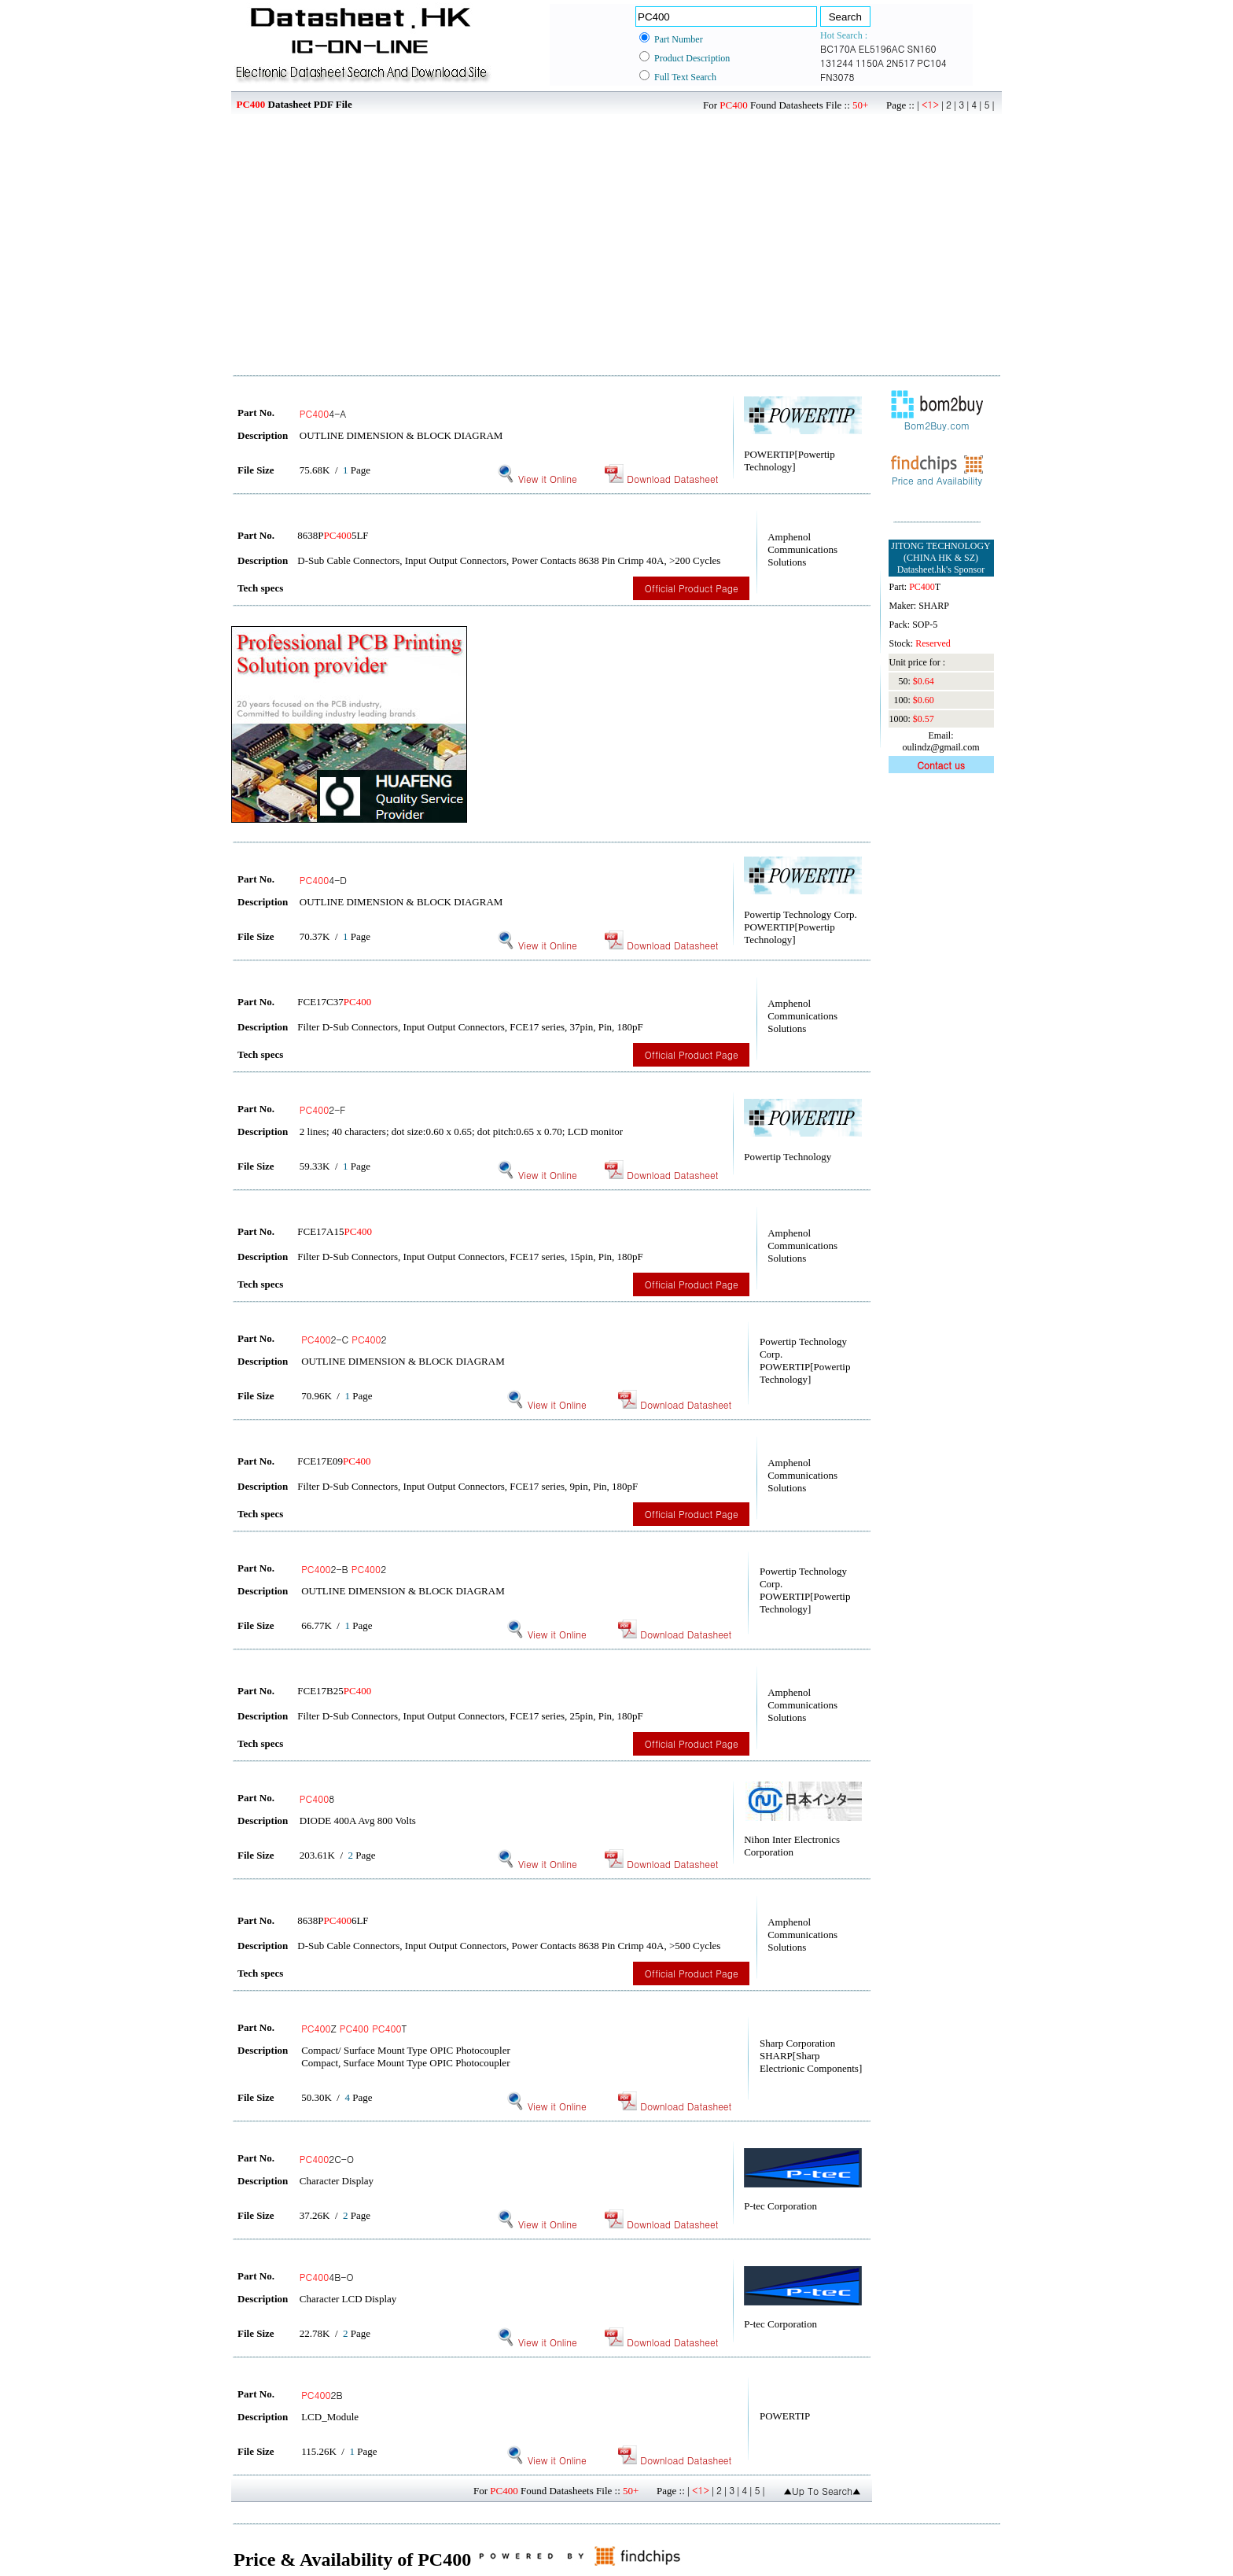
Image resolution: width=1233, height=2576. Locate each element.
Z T (354, 2028)
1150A (870, 62)
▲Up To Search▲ (822, 2490)
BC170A (838, 48)
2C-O (327, 2158)
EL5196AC (882, 48)
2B (322, 2394)
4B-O (327, 2276)
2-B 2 (343, 1568)
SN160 (921, 48)
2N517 (900, 62)
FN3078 (837, 76)
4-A (323, 413)
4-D (323, 879)
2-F (323, 1109)
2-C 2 (343, 1339)
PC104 (931, 62)
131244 (836, 62)
